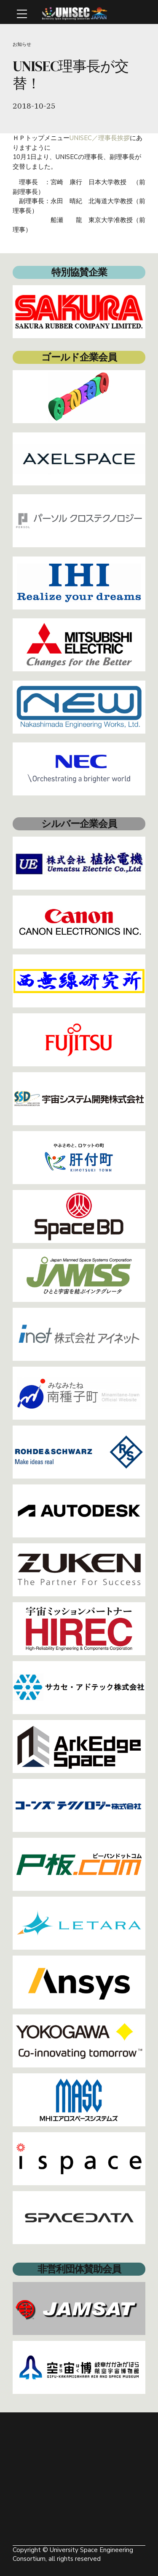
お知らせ (22, 44)
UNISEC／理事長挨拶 (100, 138)
